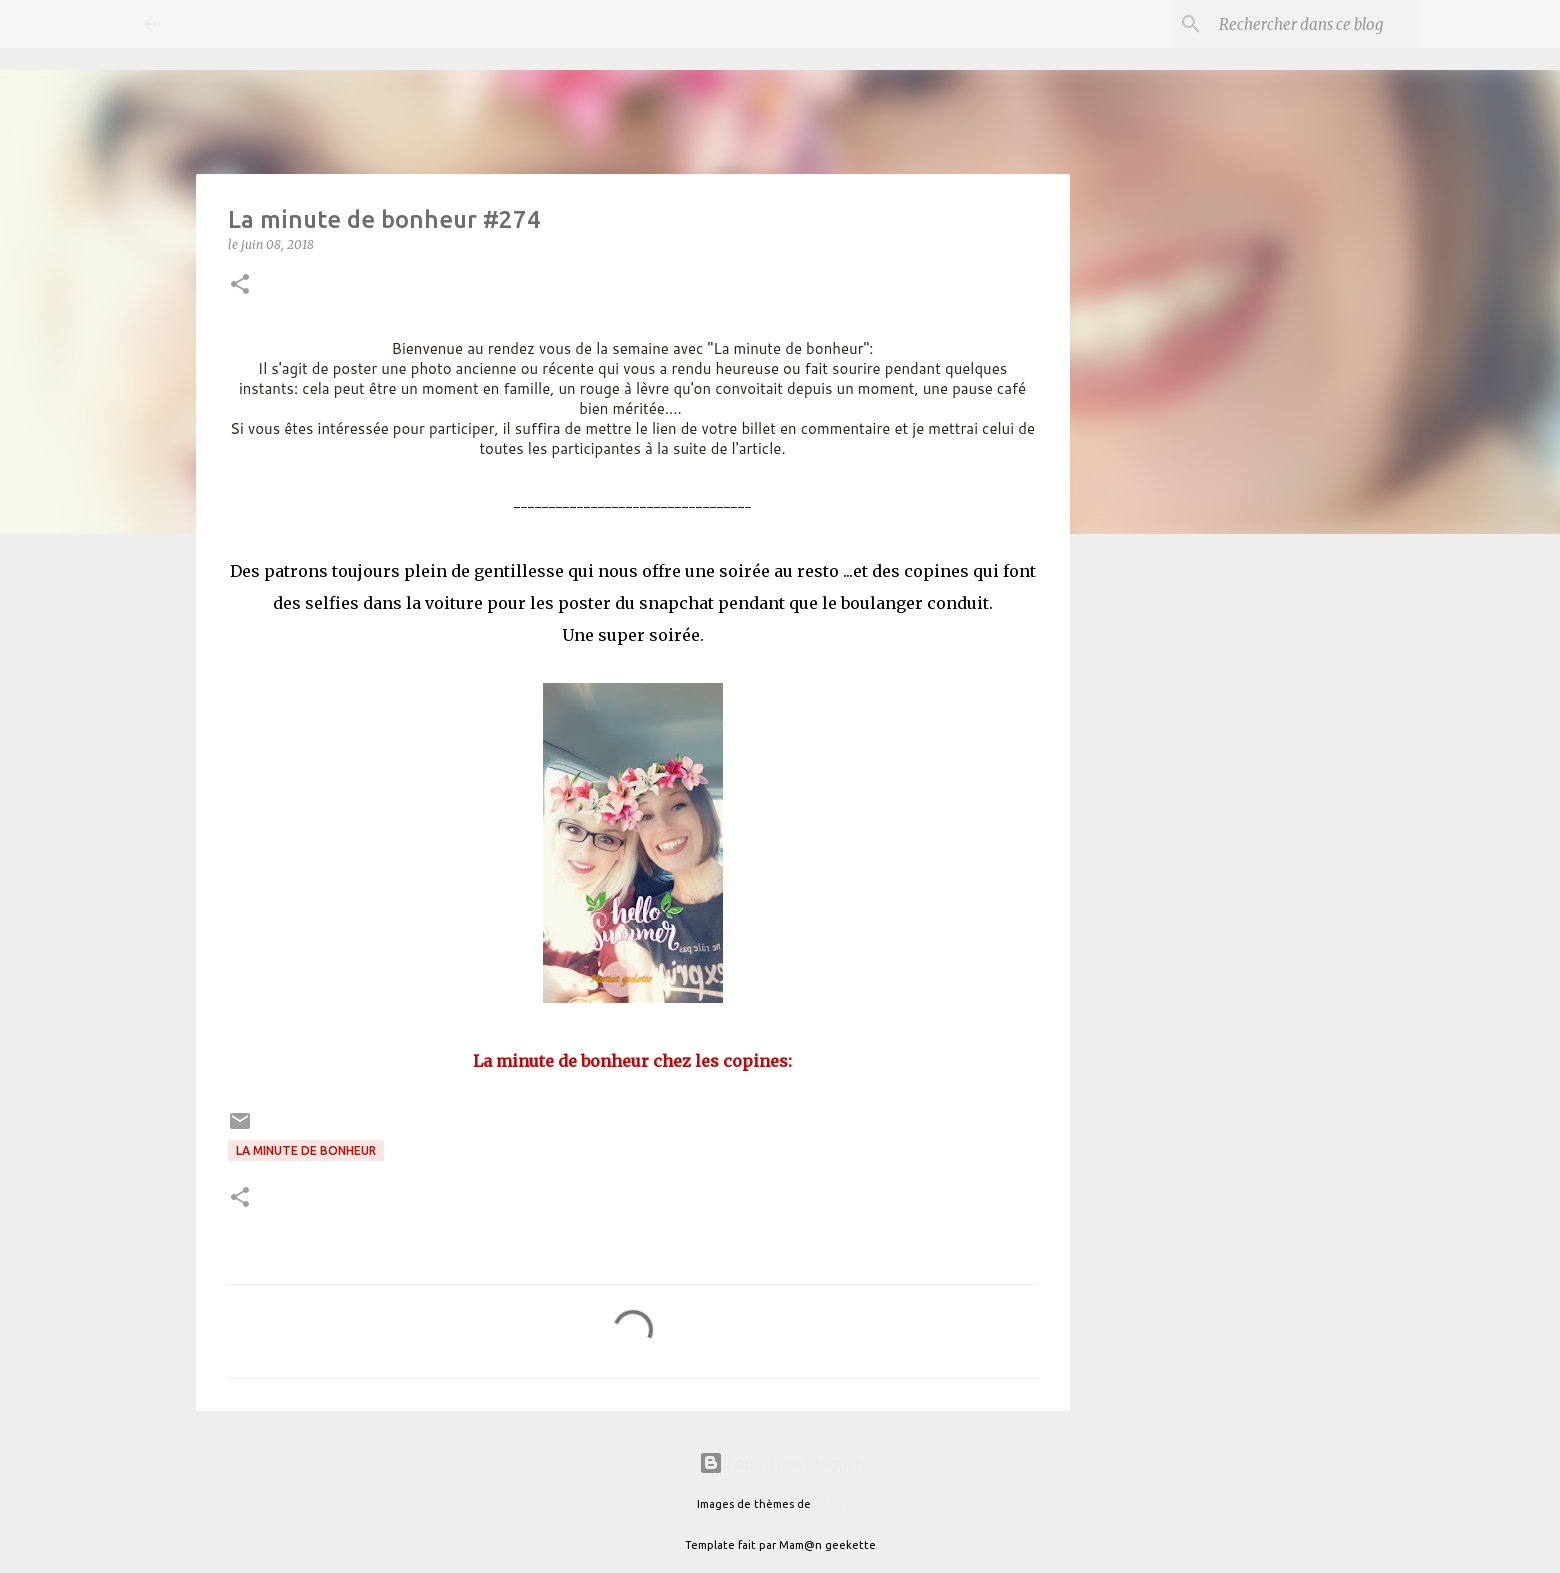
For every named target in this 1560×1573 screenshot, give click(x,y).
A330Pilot (838, 1504)
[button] (240, 285)
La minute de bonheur (306, 1150)
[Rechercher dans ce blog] (1316, 24)
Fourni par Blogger (780, 1463)
